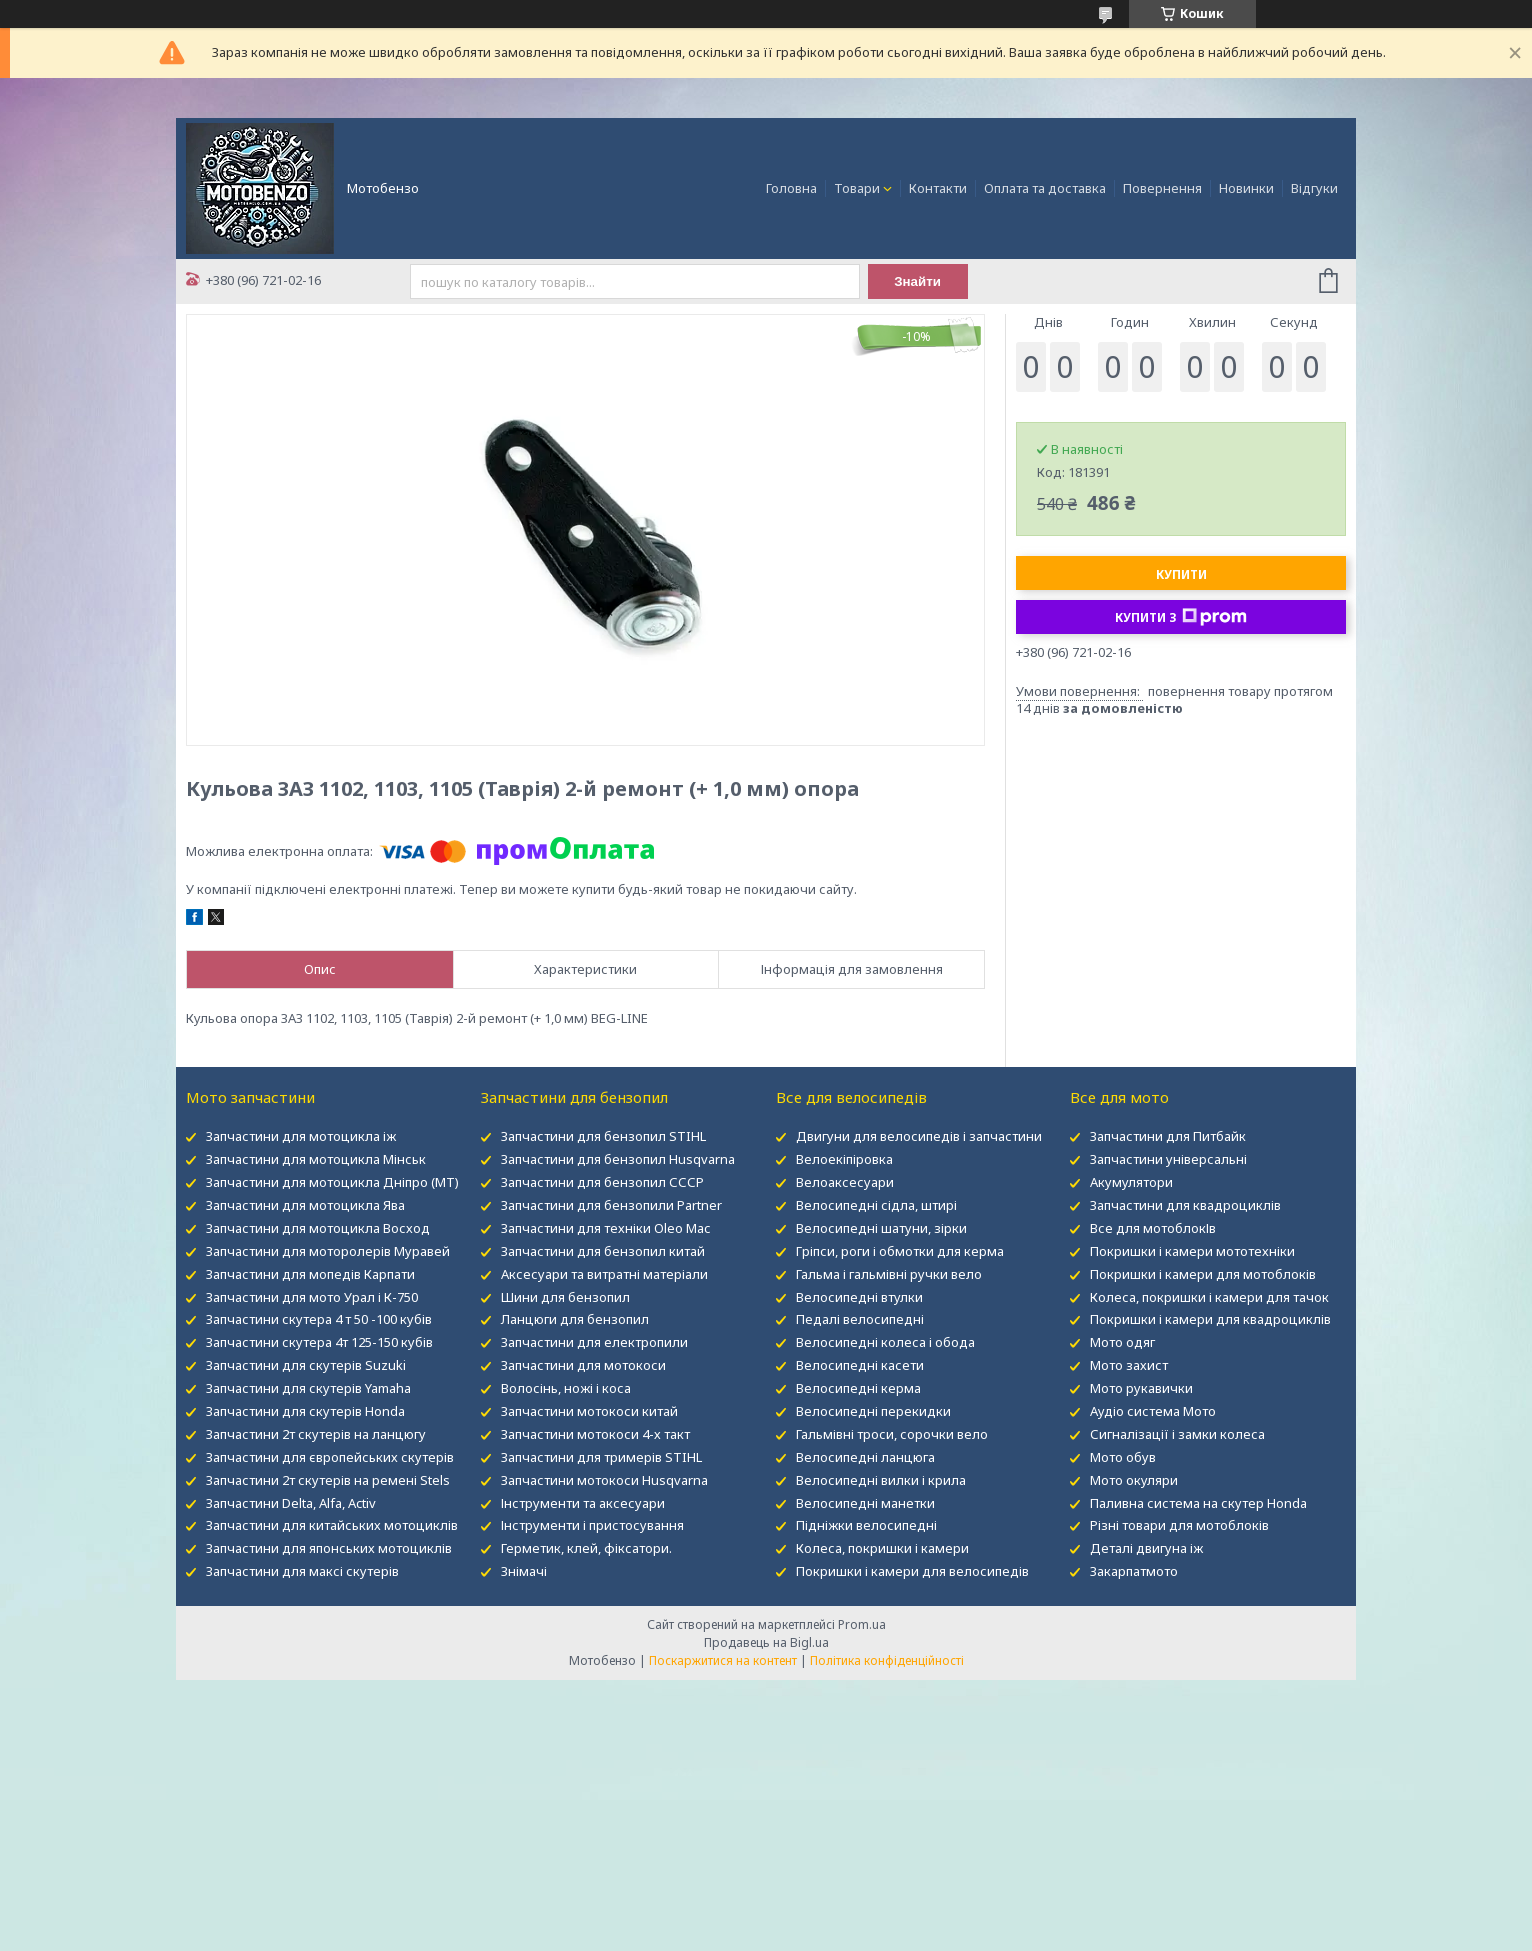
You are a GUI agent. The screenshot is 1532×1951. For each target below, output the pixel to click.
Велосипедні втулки (859, 1297)
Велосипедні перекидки (873, 1411)
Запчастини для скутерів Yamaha (308, 1388)
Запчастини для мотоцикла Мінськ (316, 1159)
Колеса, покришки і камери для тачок (1209, 1297)
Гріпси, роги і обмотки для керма (900, 1251)
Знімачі (524, 1571)
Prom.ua (862, 1624)
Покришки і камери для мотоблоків (1203, 1274)
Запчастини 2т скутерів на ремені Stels (328, 1480)
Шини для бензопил (565, 1297)
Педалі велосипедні (860, 1319)
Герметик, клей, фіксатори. (586, 1548)
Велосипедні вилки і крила (881, 1480)
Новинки (1246, 188)
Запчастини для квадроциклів (1185, 1205)
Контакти (938, 188)
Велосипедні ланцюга (865, 1457)
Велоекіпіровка (844, 1159)
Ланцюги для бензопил (575, 1319)
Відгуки (1314, 188)
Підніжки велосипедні (866, 1525)
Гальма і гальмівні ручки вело (889, 1274)
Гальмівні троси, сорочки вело (892, 1434)
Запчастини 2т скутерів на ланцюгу (316, 1434)
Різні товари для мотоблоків (1179, 1525)
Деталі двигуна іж (1146, 1548)
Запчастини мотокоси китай (589, 1411)
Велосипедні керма (858, 1388)
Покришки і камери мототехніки (1192, 1251)
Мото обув (1123, 1457)
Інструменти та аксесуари (583, 1503)
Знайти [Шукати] (917, 281)
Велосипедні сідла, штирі (876, 1205)
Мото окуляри (1134, 1480)
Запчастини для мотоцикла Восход (318, 1228)
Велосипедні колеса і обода (885, 1342)
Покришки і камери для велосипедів (912, 1571)
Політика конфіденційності (887, 1660)
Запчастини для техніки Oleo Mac (605, 1228)
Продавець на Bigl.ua (766, 1642)
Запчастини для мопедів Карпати (310, 1274)
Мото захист (1129, 1365)
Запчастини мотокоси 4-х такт (595, 1434)
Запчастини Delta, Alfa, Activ (291, 1503)
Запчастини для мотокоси (583, 1365)
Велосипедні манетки (865, 1503)
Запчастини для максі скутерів (302, 1571)
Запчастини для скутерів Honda (305, 1411)
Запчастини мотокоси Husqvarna (604, 1480)
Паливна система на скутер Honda (1198, 1503)
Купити (1181, 574)
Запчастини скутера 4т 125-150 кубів (319, 1342)
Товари (857, 188)
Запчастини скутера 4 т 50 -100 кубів (319, 1319)
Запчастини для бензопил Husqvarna (618, 1159)
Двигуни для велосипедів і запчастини (919, 1136)
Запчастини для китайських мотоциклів (332, 1525)
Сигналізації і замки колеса (1177, 1434)
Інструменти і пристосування (592, 1525)
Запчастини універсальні (1168, 1159)
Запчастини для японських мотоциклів (329, 1548)
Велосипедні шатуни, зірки (881, 1228)
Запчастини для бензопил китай (603, 1251)
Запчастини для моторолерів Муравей (328, 1251)
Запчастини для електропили (594, 1342)
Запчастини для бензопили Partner (611, 1205)
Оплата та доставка (1045, 188)
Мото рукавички (1141, 1388)
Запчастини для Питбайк (1168, 1136)
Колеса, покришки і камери (882, 1548)
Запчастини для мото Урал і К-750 (312, 1297)
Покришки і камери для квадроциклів (1210, 1319)
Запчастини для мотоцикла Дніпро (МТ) (332, 1182)
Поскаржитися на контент (723, 1660)
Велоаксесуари (845, 1182)
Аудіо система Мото (1153, 1411)
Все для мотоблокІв (1153, 1228)
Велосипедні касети (860, 1365)
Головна (791, 188)
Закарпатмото (1134, 1571)
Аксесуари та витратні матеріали (604, 1274)
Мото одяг (1122, 1342)
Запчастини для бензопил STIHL (603, 1136)
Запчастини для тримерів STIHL (601, 1457)
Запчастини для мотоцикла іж (301, 1136)
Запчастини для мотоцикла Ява (305, 1205)
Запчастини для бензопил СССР (602, 1182)
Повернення (1162, 188)
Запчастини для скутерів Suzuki (306, 1365)
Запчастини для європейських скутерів (330, 1457)
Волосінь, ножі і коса (566, 1388)
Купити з (1181, 617)
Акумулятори (1131, 1182)
